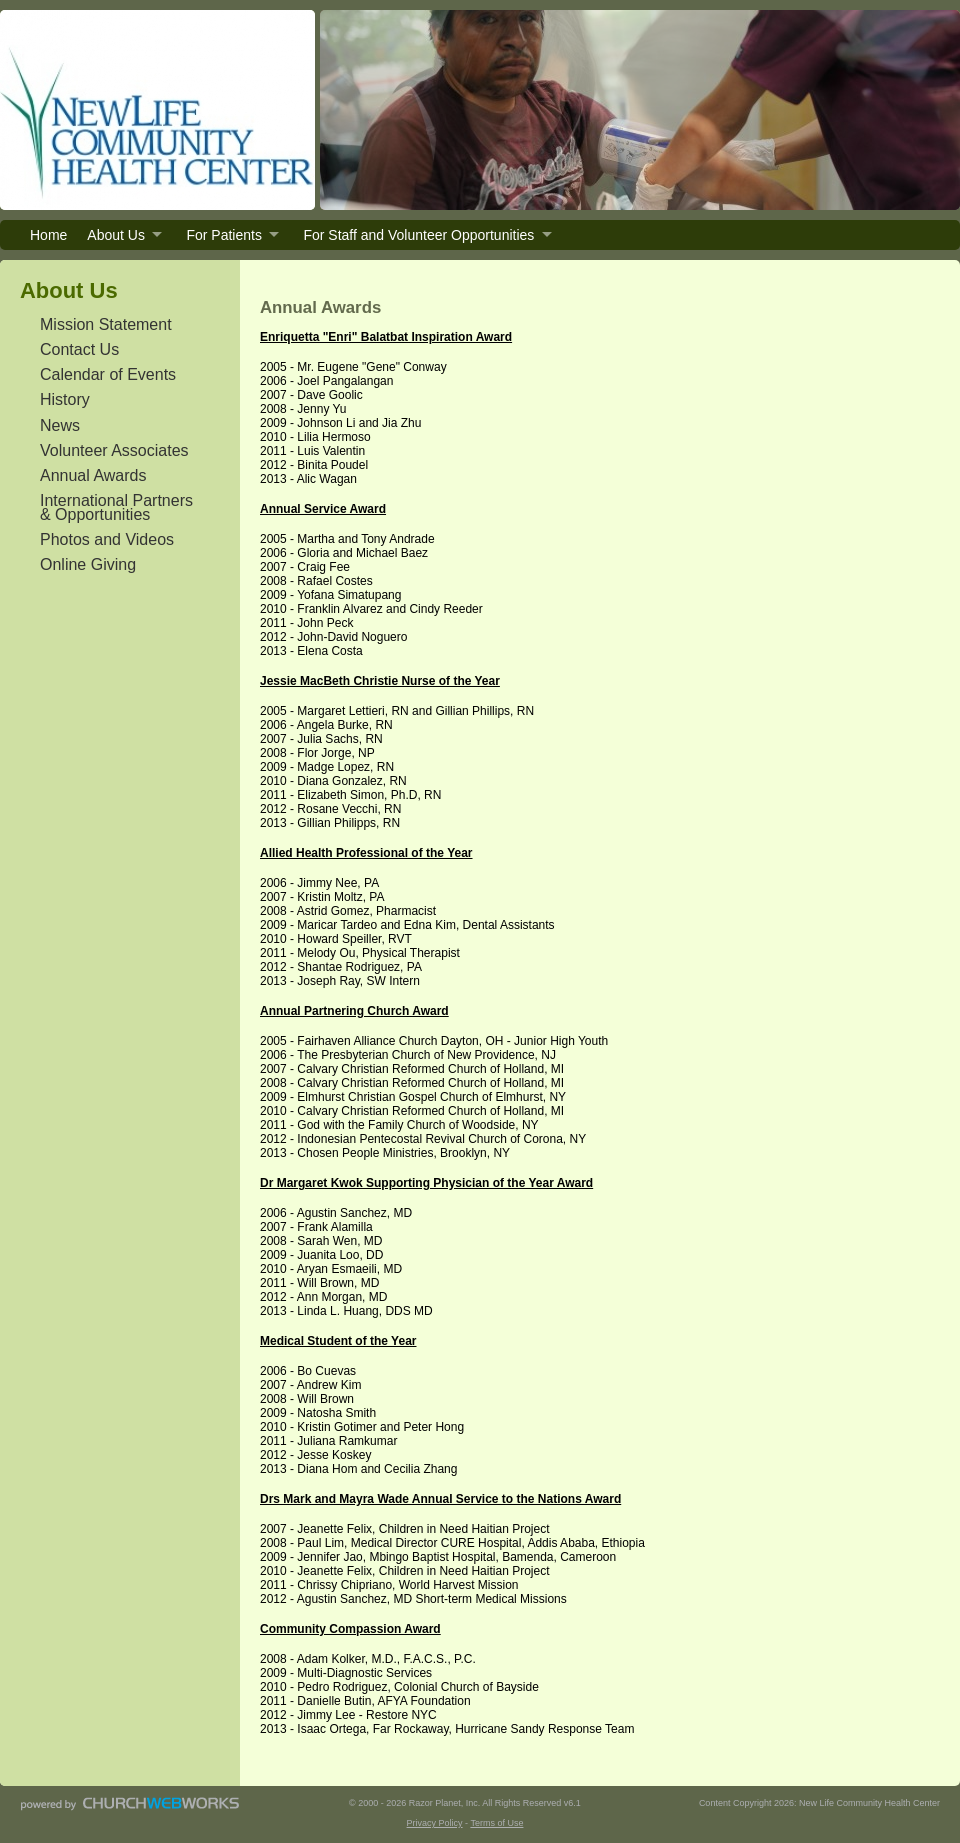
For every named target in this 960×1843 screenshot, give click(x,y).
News (60, 425)
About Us (116, 235)
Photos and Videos (107, 539)
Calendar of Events (108, 374)
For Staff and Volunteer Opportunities (418, 235)
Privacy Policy (435, 1823)
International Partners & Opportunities (116, 507)
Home (48, 235)
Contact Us (79, 349)
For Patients (223, 235)
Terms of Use (496, 1823)
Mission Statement (106, 324)
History (65, 399)
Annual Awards (93, 475)
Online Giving (88, 564)
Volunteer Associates (114, 450)
